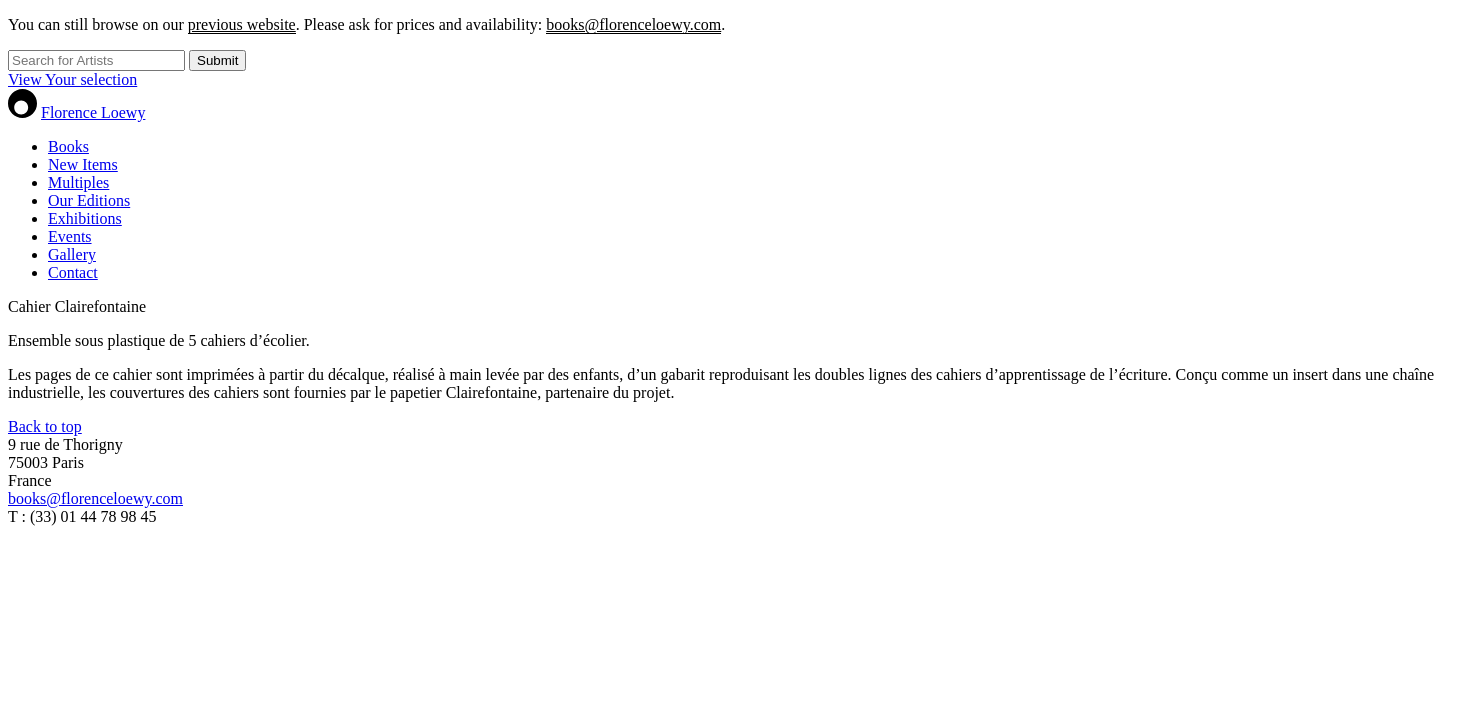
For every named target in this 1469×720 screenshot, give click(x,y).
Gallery (72, 254)
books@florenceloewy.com (633, 24)
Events (70, 236)
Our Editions (89, 200)
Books (68, 146)
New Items (83, 164)
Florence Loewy (93, 112)
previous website (242, 24)
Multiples (78, 182)
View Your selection (72, 79)
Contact (73, 272)
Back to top (45, 426)
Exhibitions (85, 218)
